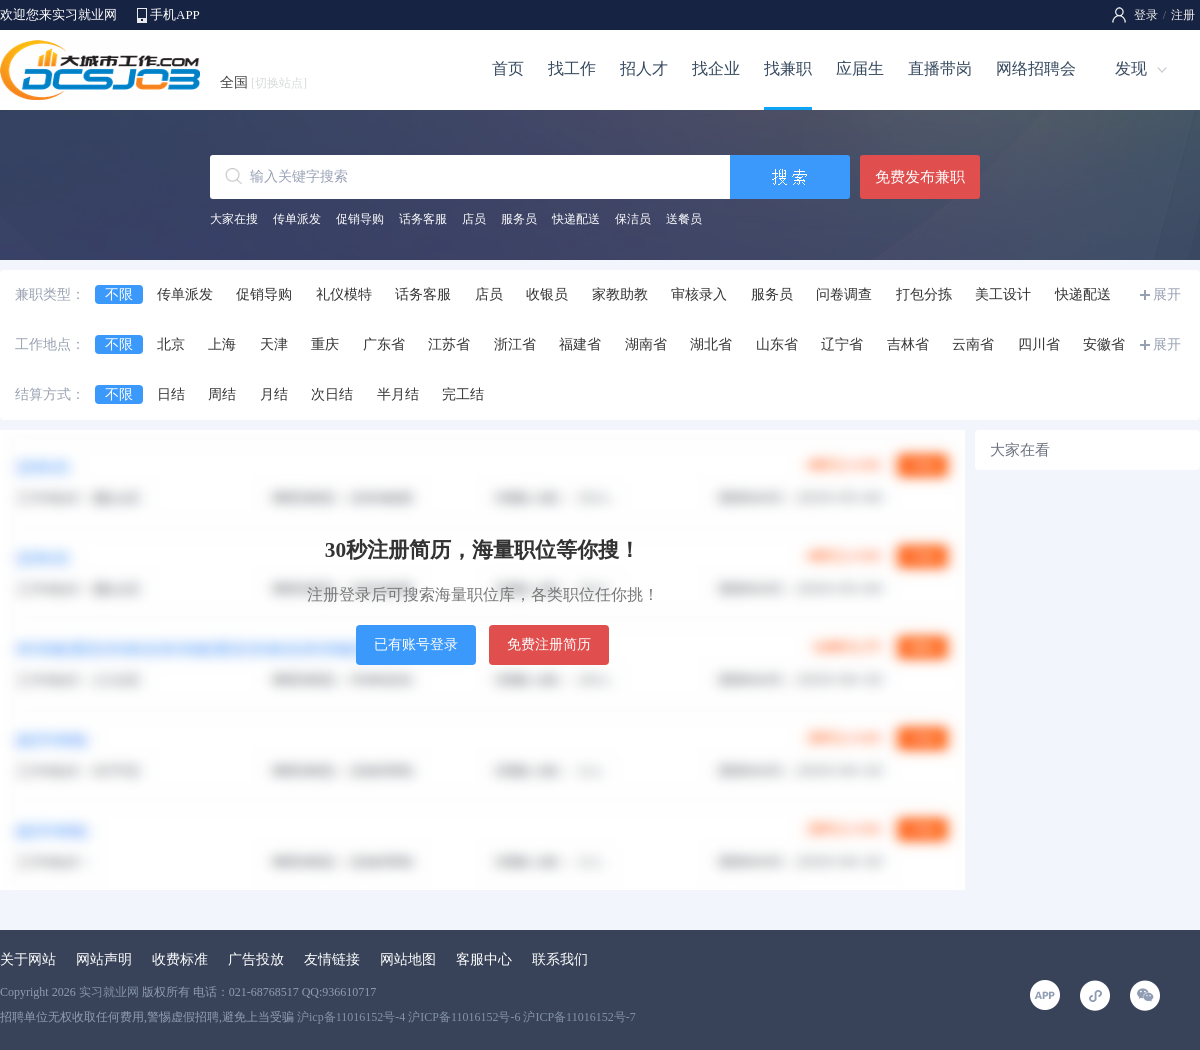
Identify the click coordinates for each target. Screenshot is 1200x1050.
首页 (508, 68)
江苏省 (449, 344)
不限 (119, 294)
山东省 (777, 344)
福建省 (580, 344)
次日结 (332, 394)
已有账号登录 (416, 644)
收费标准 (180, 959)
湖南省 (646, 344)
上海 (222, 344)
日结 (171, 394)
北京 (171, 344)
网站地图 (408, 959)
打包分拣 (924, 294)
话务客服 (423, 219)
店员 (474, 219)
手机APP (175, 14)
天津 (274, 344)
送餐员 (684, 219)
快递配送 (576, 219)
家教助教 (620, 294)
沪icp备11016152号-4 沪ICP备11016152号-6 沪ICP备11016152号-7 (466, 1017)
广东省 (384, 344)
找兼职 (788, 68)
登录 (1146, 15)
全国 (263, 82)
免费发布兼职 (920, 177)
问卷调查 (844, 294)
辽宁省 (842, 344)
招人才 (644, 68)
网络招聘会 (1036, 68)
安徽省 (1104, 344)
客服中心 (484, 959)
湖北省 (711, 344)
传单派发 (297, 219)
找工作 (572, 68)
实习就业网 (109, 992)
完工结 (463, 394)
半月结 (398, 394)
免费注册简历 (549, 644)
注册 (1183, 15)
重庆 (325, 344)
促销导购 (360, 219)
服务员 (519, 219)
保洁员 (633, 219)
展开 (1167, 294)
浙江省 (515, 344)
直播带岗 (940, 68)
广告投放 (256, 959)
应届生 (860, 68)
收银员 (547, 294)
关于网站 (28, 959)
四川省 (1039, 344)
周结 (222, 394)
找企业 (716, 68)
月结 (274, 394)
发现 (1131, 68)
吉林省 (908, 344)
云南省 (973, 344)
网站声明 (104, 959)
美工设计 (1003, 294)
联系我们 (560, 959)
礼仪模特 (344, 294)
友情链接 (332, 959)
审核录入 (699, 294)
